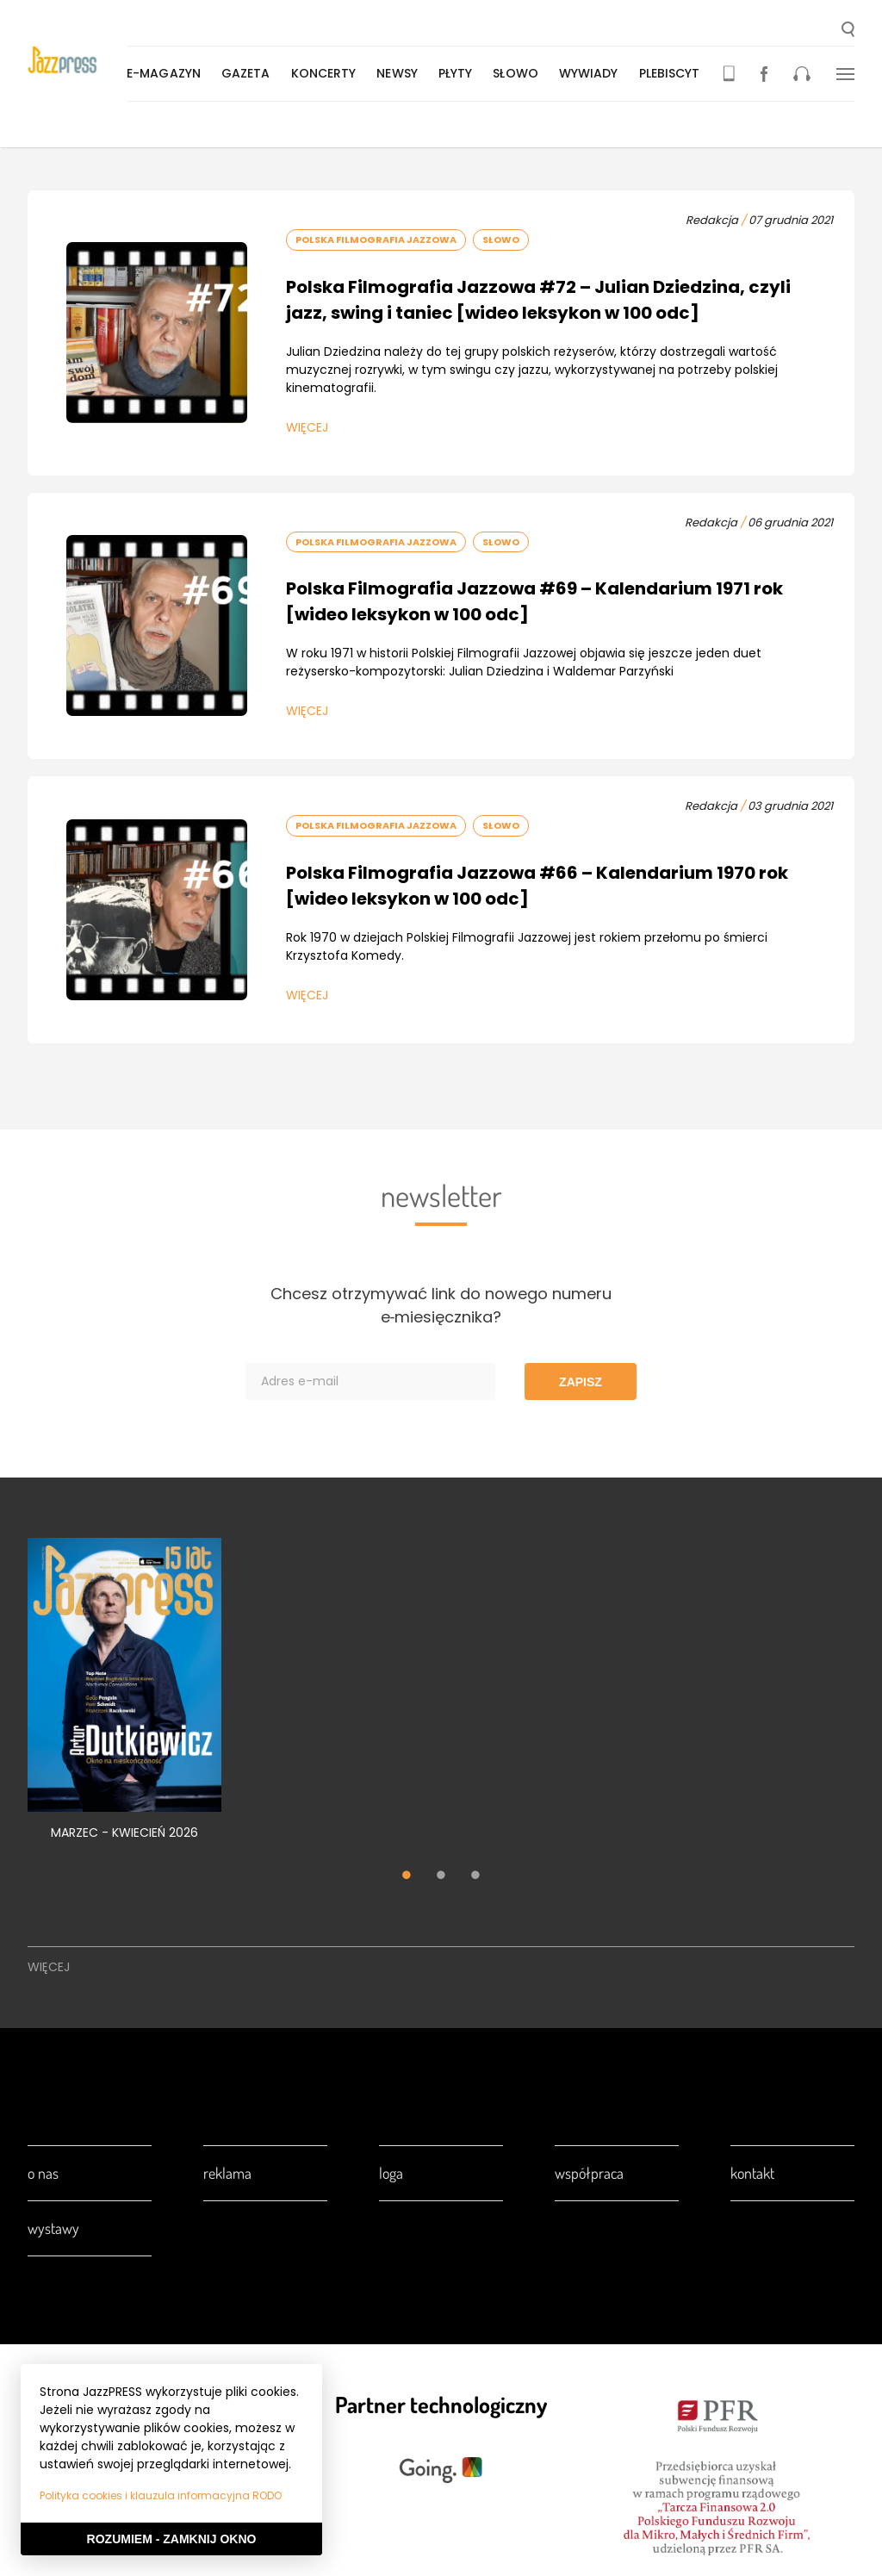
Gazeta (249, 73)
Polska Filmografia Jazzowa (376, 239)
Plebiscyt (673, 73)
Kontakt (752, 2172)
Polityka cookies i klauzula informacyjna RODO (161, 2495)
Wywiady (592, 73)
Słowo (519, 73)
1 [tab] (406, 1877)
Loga (391, 2172)
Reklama (227, 2172)
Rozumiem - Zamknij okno (172, 2539)
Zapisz (580, 1382)
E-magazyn (167, 73)
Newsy (400, 73)
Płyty (459, 73)
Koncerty (327, 73)
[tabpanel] (124, 1698)
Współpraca (589, 2172)
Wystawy (53, 2227)
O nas (43, 2172)
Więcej (307, 427)
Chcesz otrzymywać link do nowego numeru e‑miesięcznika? (441, 1305)
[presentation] (79, 62)
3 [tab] (475, 1877)
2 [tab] (441, 1877)
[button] (848, 31)
